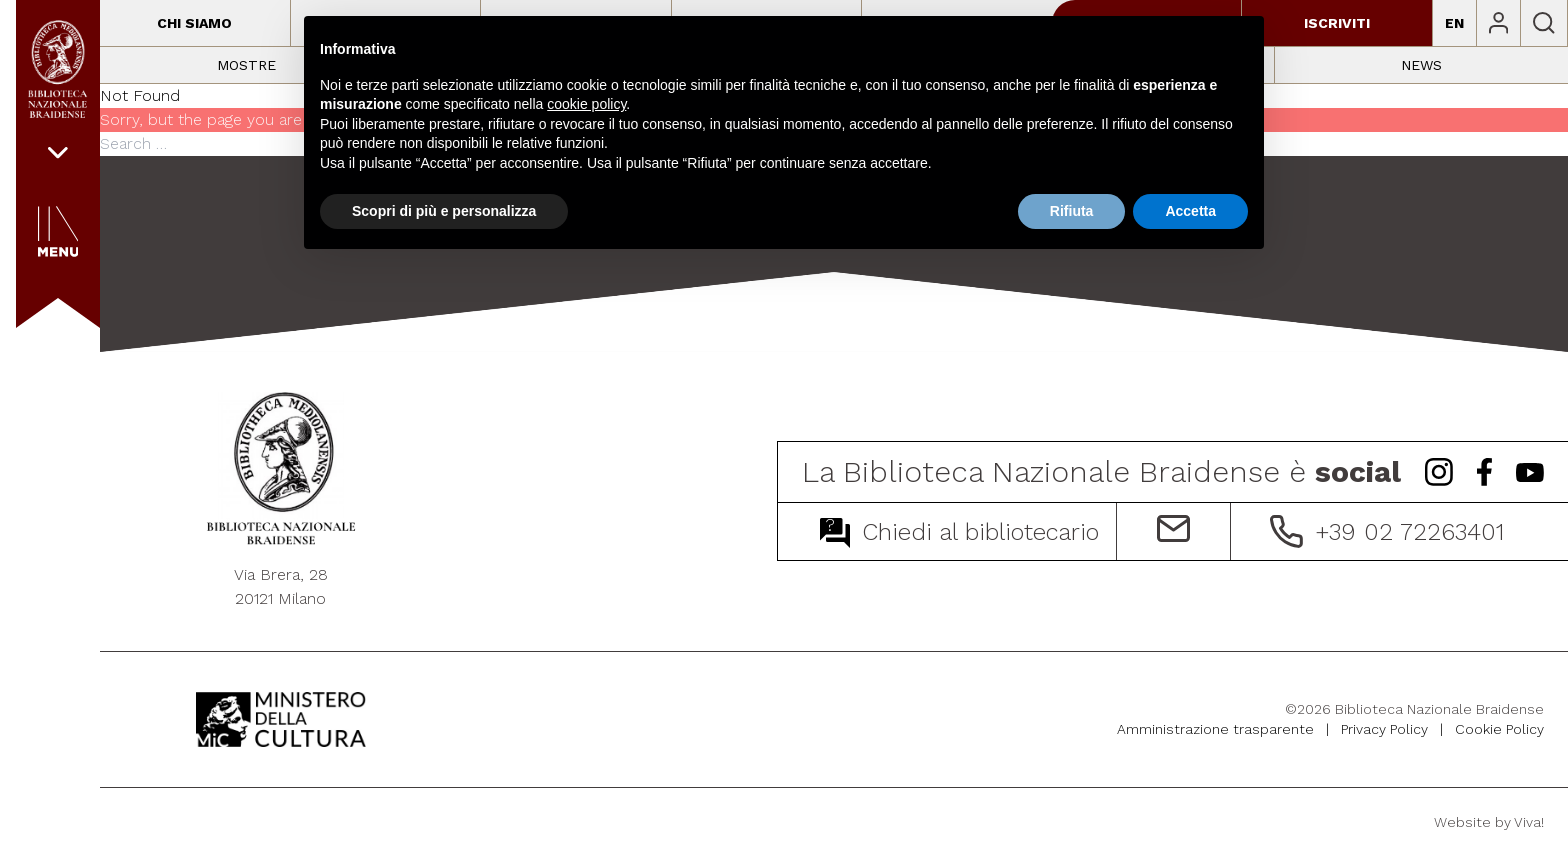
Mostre (246, 65)
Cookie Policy (1499, 729)
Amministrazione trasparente (1215, 729)
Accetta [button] (1190, 211)
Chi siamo (194, 23)
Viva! (1529, 822)
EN (1454, 23)
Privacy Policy (1384, 729)
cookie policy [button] (586, 104)
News (1421, 65)
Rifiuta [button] (1072, 211)
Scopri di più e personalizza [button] (444, 211)
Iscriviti (1337, 23)
